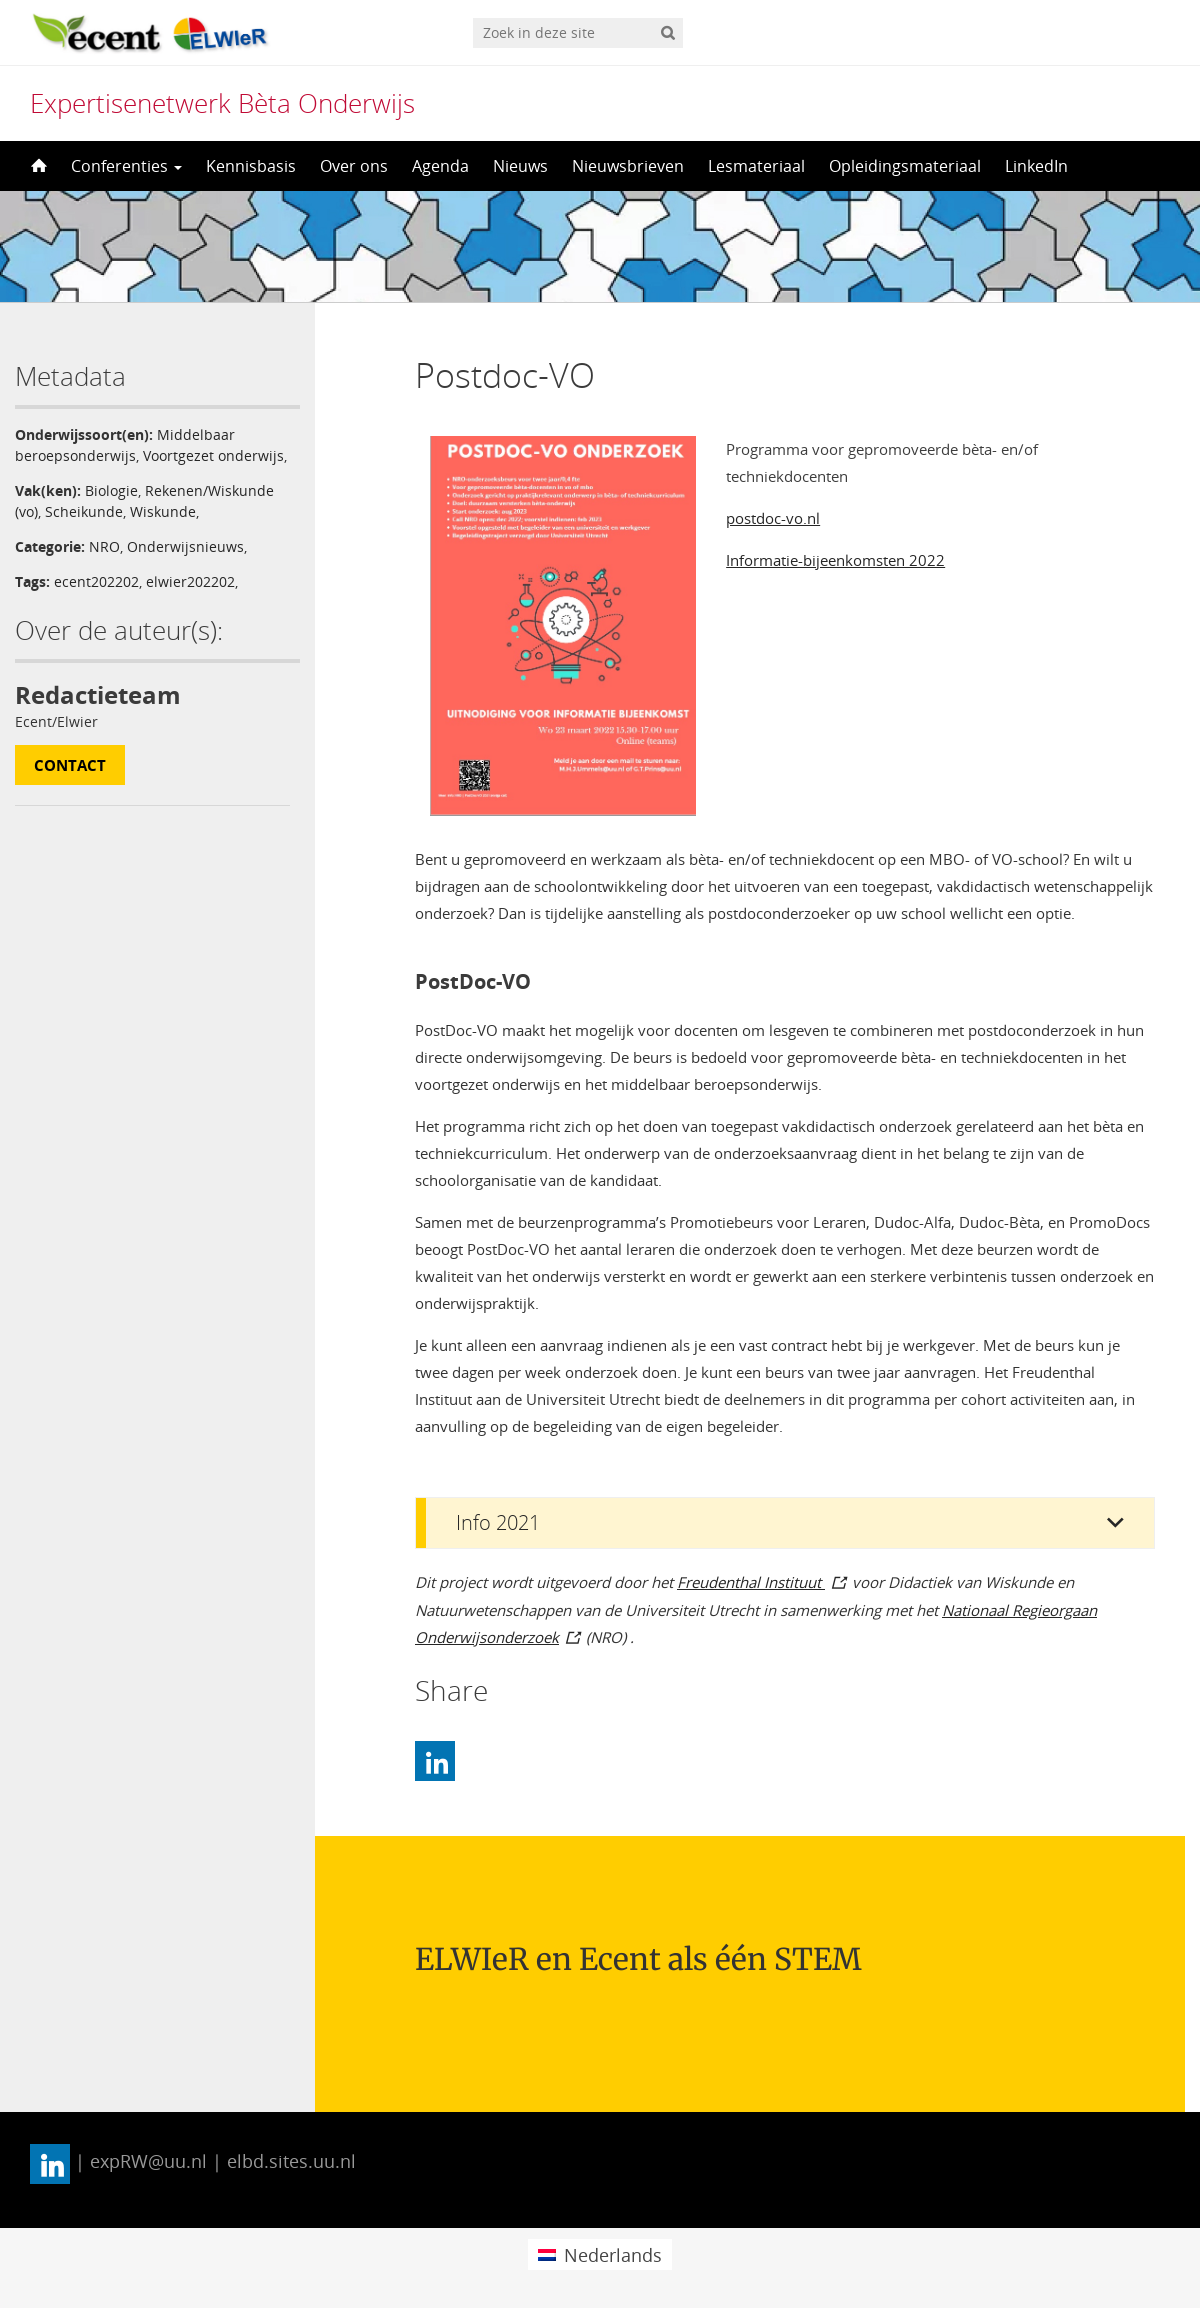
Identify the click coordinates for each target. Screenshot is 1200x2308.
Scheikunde (84, 511)
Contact (70, 765)
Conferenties (126, 166)
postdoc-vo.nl (773, 518)
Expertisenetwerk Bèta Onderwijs (222, 103)
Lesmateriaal (756, 166)
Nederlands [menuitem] (613, 2255)
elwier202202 (190, 581)
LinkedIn (1036, 166)
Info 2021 (498, 1522)
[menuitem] (599, 2254)
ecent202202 (96, 581)
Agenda (440, 166)
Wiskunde (163, 511)
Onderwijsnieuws (185, 546)
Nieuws (520, 166)
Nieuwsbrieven (628, 166)
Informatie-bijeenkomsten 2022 (835, 560)
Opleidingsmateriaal (905, 166)
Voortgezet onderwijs (213, 455)
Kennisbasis (251, 166)
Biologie (111, 490)
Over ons (354, 166)
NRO (104, 546)
